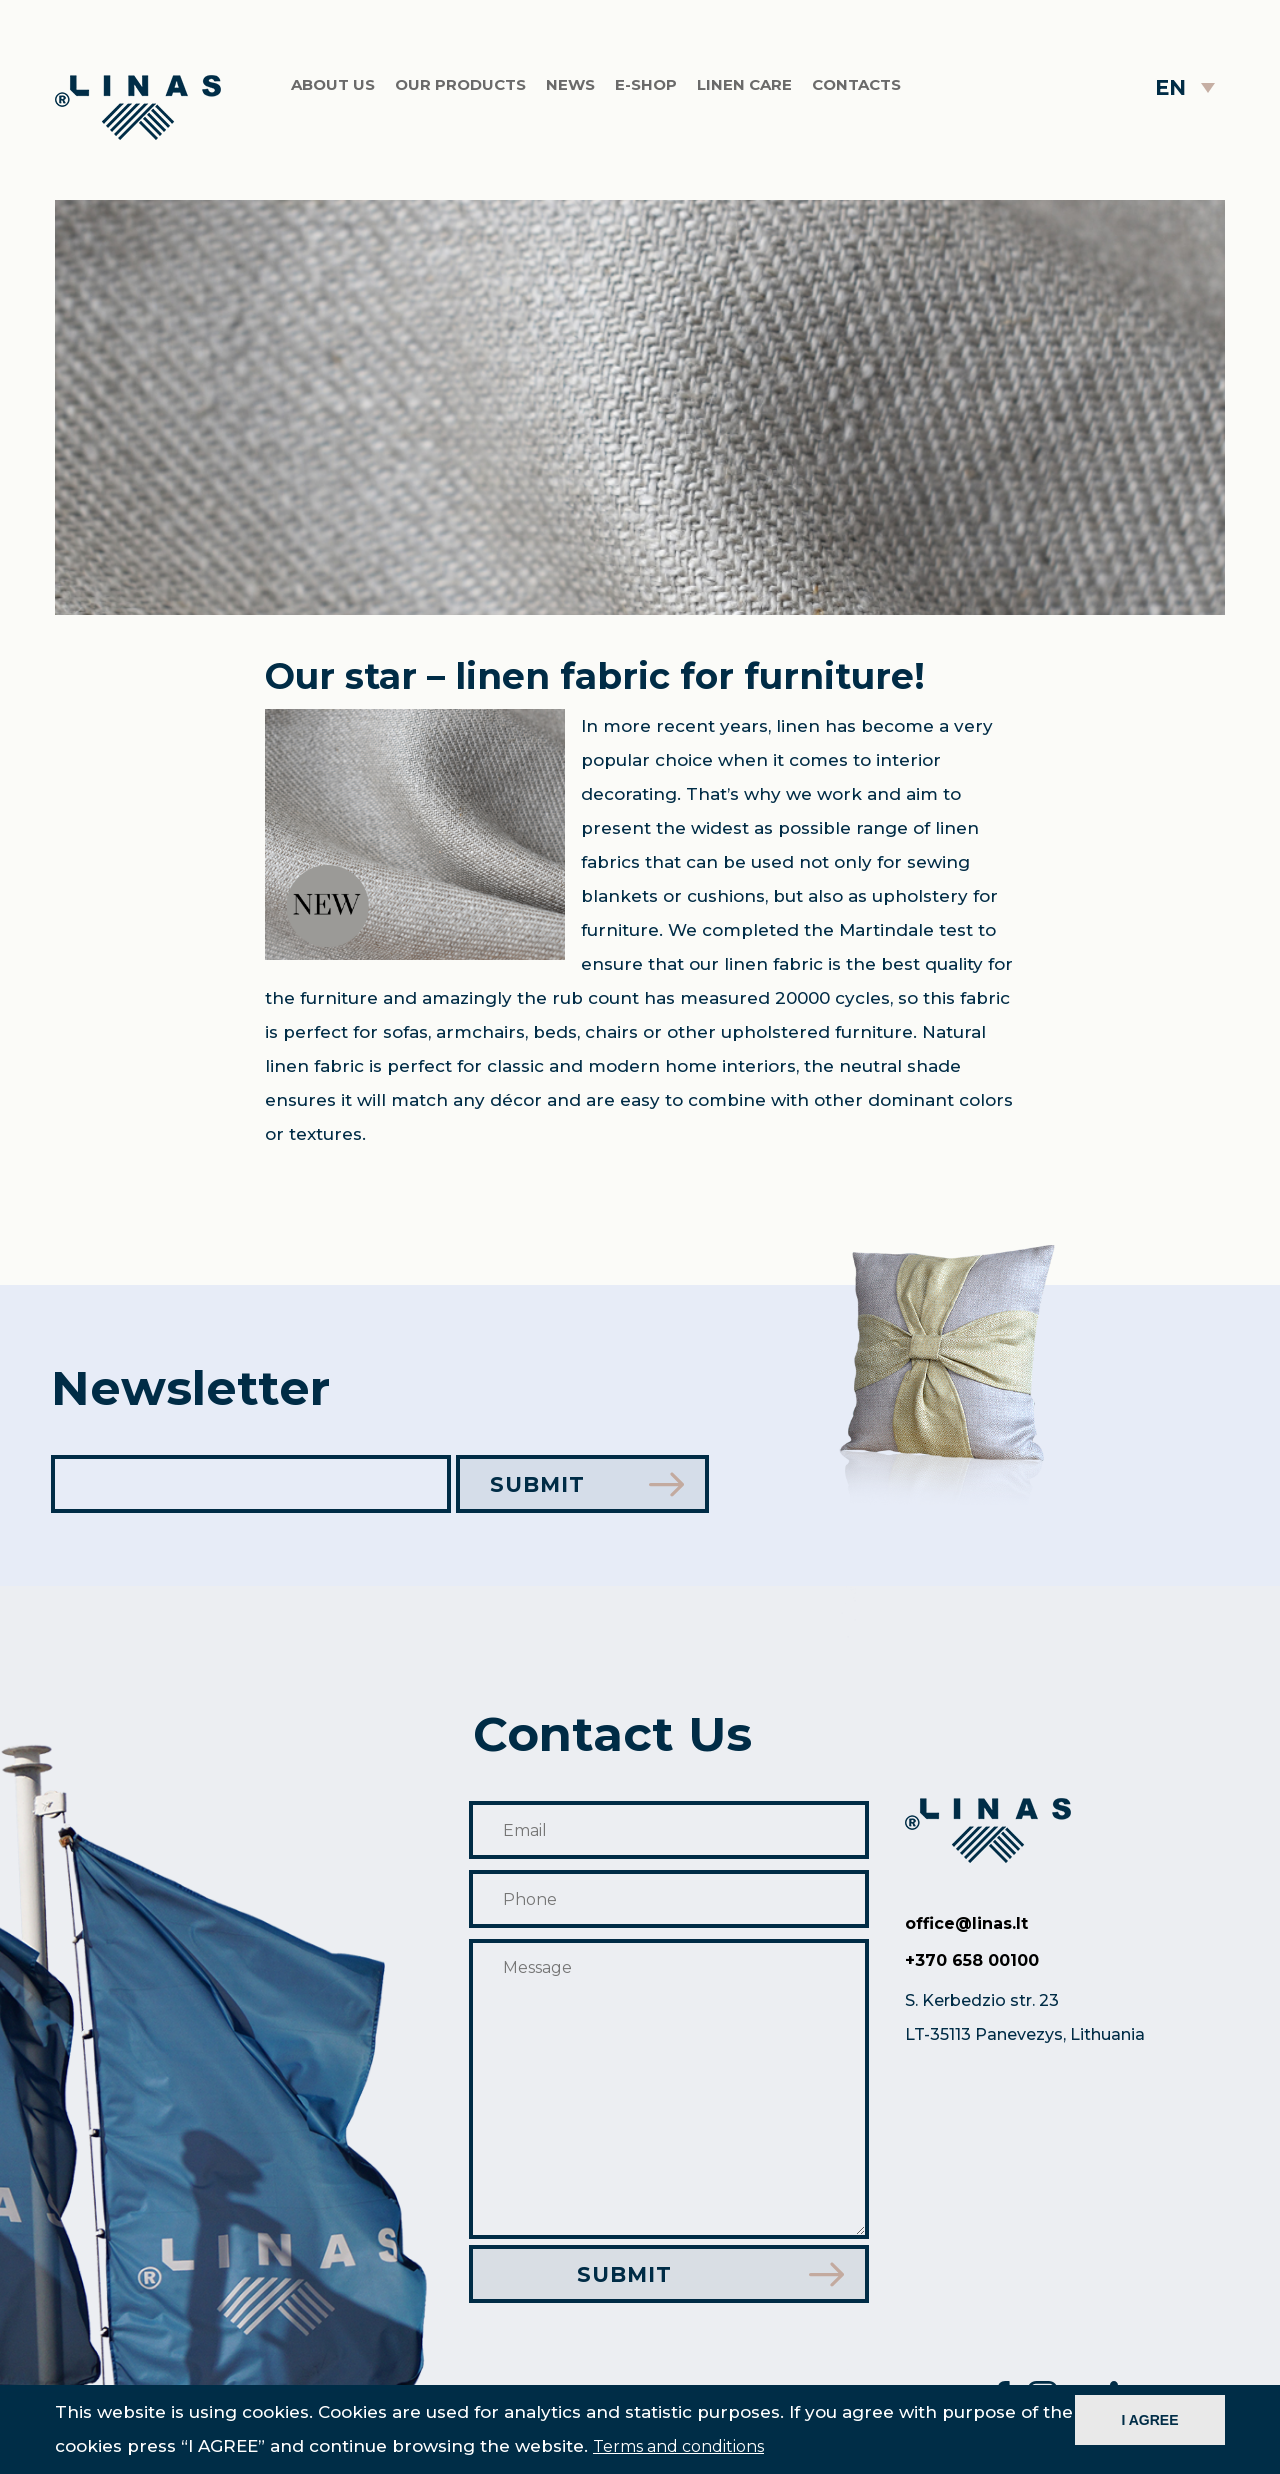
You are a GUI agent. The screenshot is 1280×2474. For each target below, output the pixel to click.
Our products (460, 84)
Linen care (744, 84)
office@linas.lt (966, 1923)
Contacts (856, 84)
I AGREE (1149, 2420)
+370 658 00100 (972, 1960)
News (570, 84)
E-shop (646, 84)
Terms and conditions (678, 2446)
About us (333, 84)
